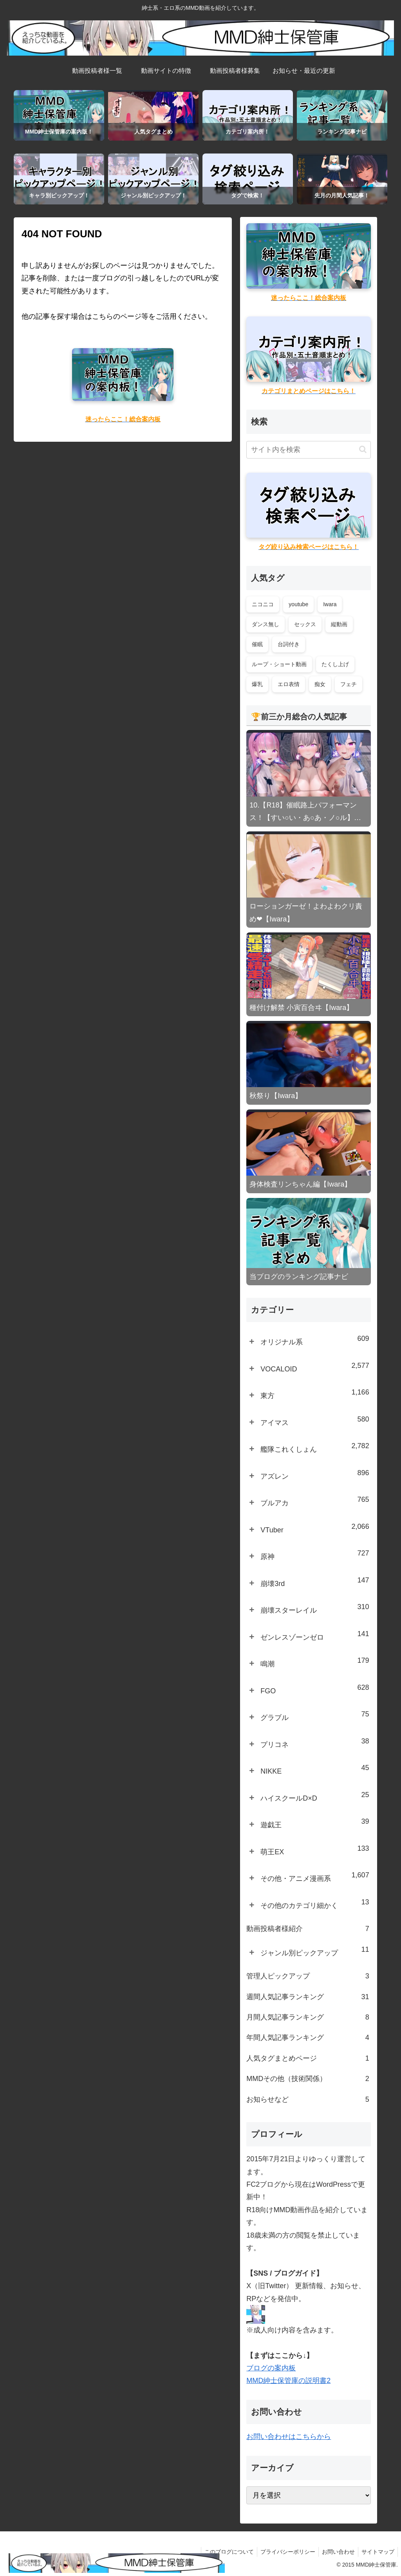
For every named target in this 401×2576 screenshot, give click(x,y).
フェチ (348, 684)
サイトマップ (377, 2552)
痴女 (319, 684)
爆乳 (257, 684)
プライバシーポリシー (283, 2552)
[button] (363, 449)
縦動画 (339, 624)
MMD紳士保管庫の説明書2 (288, 2381)
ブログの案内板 (271, 2368)
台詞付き (289, 644)
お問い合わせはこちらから (288, 2437)
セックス (305, 624)
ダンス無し (265, 624)
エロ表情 (289, 684)
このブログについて (223, 2552)
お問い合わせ (336, 2552)
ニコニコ (263, 604)
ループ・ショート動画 (279, 664)
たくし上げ (335, 664)
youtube (298, 604)
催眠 (257, 644)
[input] (308, 450)
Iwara (329, 604)
